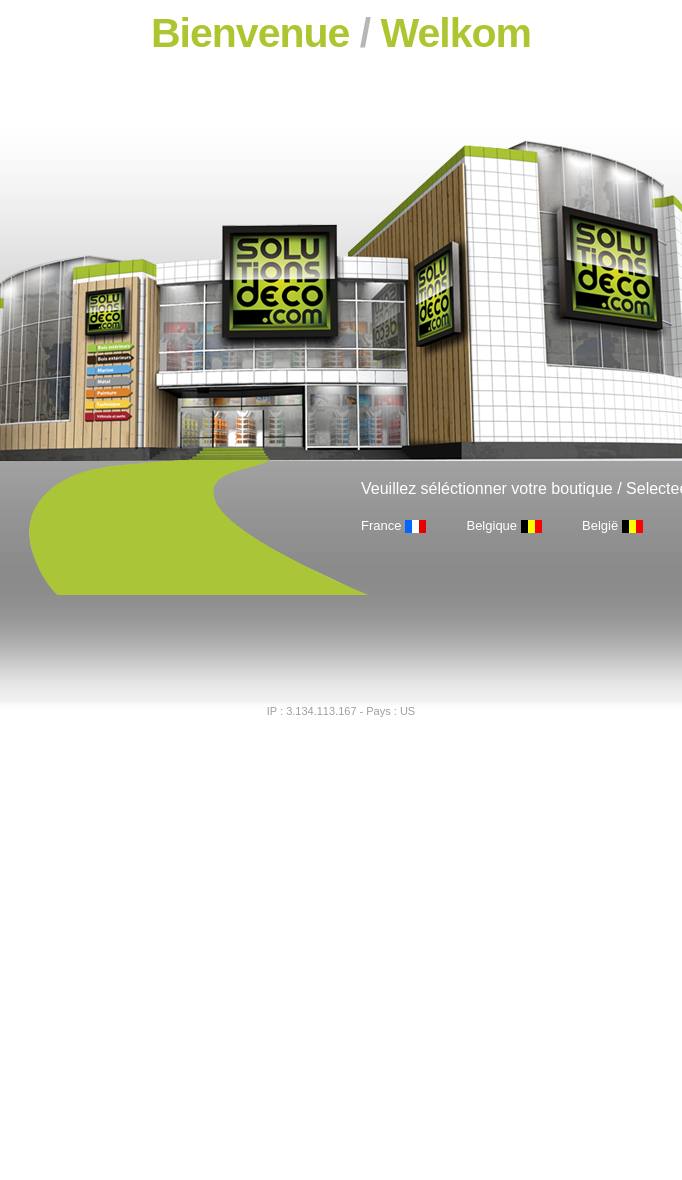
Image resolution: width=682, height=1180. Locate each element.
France (381, 525)
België (600, 525)
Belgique (491, 525)
